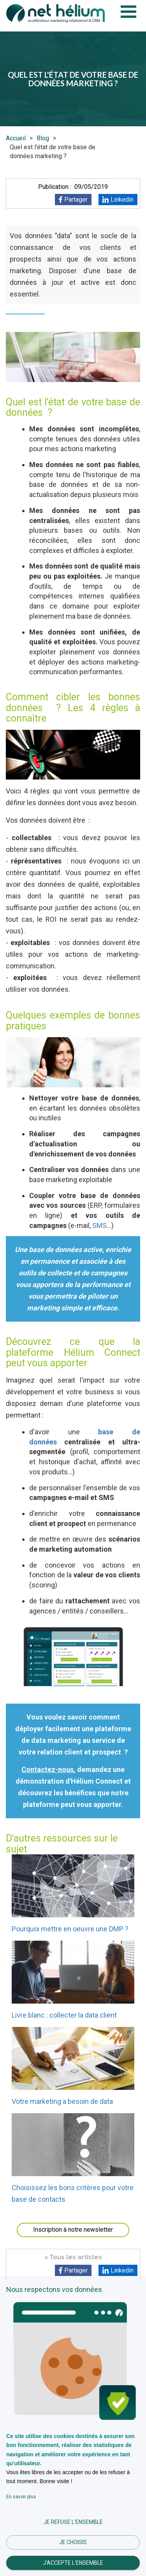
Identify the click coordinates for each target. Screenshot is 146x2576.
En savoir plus (21, 2496)
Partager (76, 199)
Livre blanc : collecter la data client (64, 2015)
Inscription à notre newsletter (73, 2229)
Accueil (16, 138)
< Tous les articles (73, 2257)
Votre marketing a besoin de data (62, 2101)
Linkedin (122, 199)
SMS (99, 1225)
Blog (43, 138)
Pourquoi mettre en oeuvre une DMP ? (70, 1929)
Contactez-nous (47, 1769)
